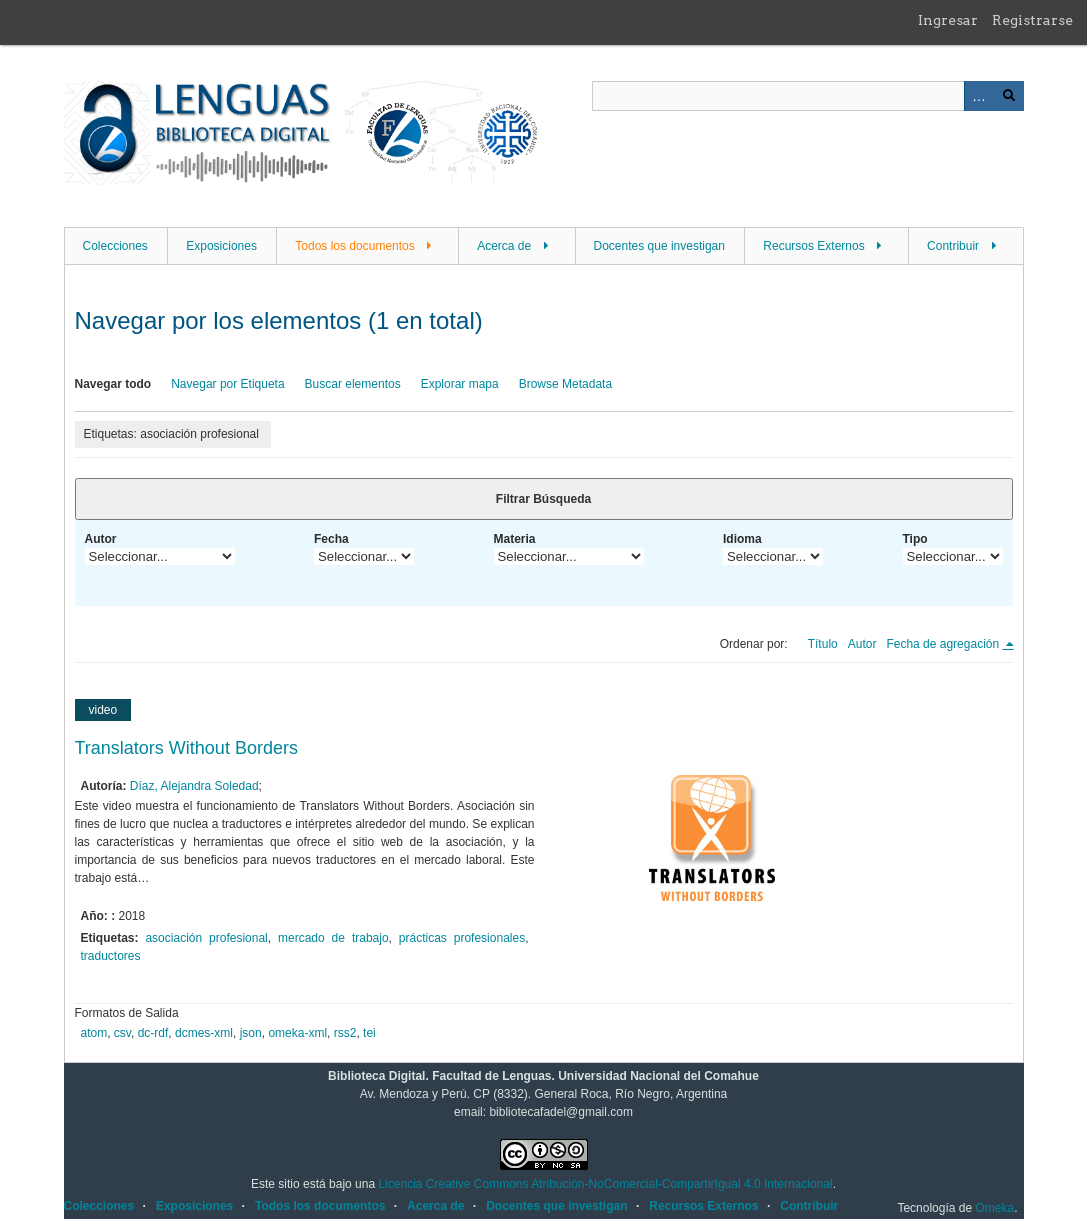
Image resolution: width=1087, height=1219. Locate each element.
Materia (515, 539)
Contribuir (953, 246)
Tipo (915, 539)
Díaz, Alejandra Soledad (194, 786)
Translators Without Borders (186, 748)
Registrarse (1032, 20)
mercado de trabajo (333, 938)
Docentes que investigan (659, 246)
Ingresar (948, 20)
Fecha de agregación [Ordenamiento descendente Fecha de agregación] (944, 644)
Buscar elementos (353, 384)
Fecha (331, 539)
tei (369, 1033)
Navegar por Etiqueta (227, 384)
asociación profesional (206, 938)
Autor (101, 539)
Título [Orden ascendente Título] (823, 644)
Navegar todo (113, 384)
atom (94, 1033)
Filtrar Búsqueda (543, 499)
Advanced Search (979, 96)
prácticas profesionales (462, 938)
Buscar (1009, 96)
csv (122, 1033)
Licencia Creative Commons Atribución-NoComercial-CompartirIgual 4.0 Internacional (605, 1184)
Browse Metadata (565, 384)
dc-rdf (153, 1033)
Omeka (994, 1208)
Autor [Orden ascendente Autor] (862, 644)
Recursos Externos (813, 246)
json (251, 1033)
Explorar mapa (460, 384)
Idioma (742, 539)
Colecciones (115, 246)
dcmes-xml (204, 1033)
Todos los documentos (354, 246)
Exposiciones (221, 246)
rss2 (345, 1033)
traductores (111, 956)
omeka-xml (297, 1033)
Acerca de (504, 246)
